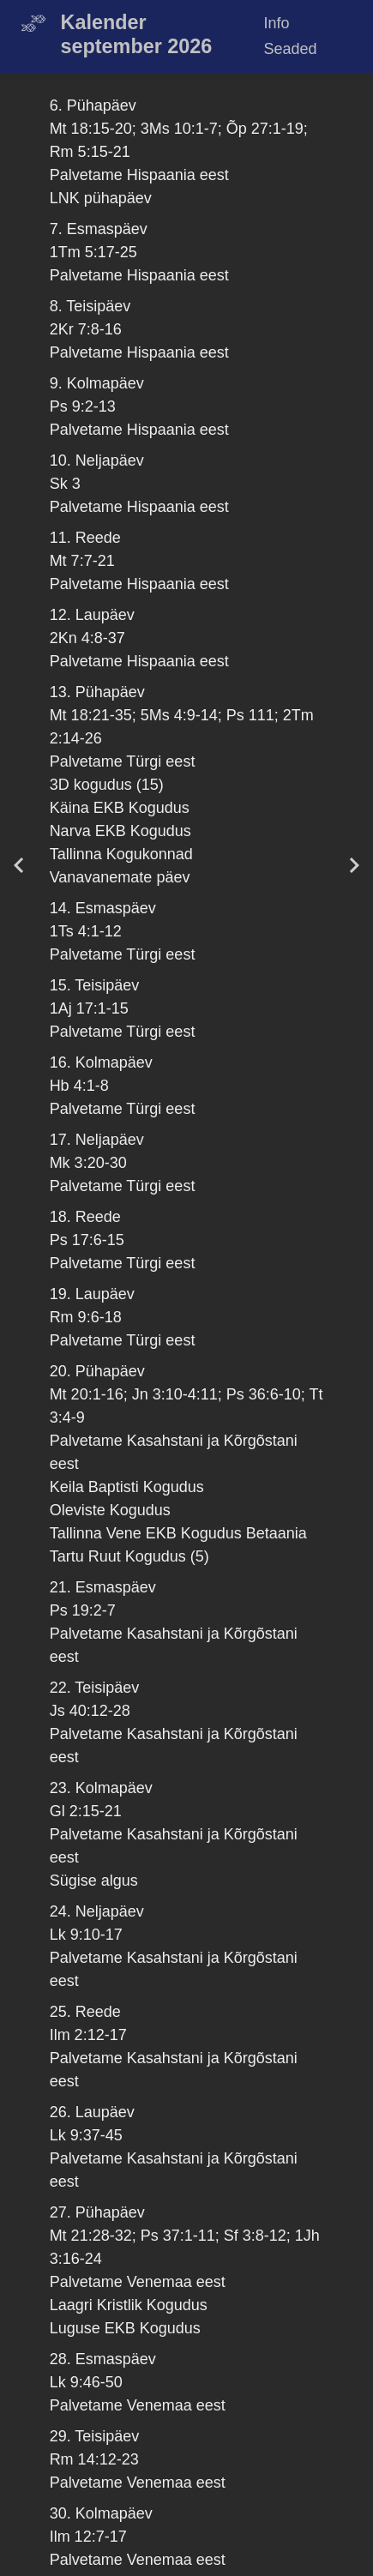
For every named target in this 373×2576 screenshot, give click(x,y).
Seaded (290, 48)
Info (277, 23)
